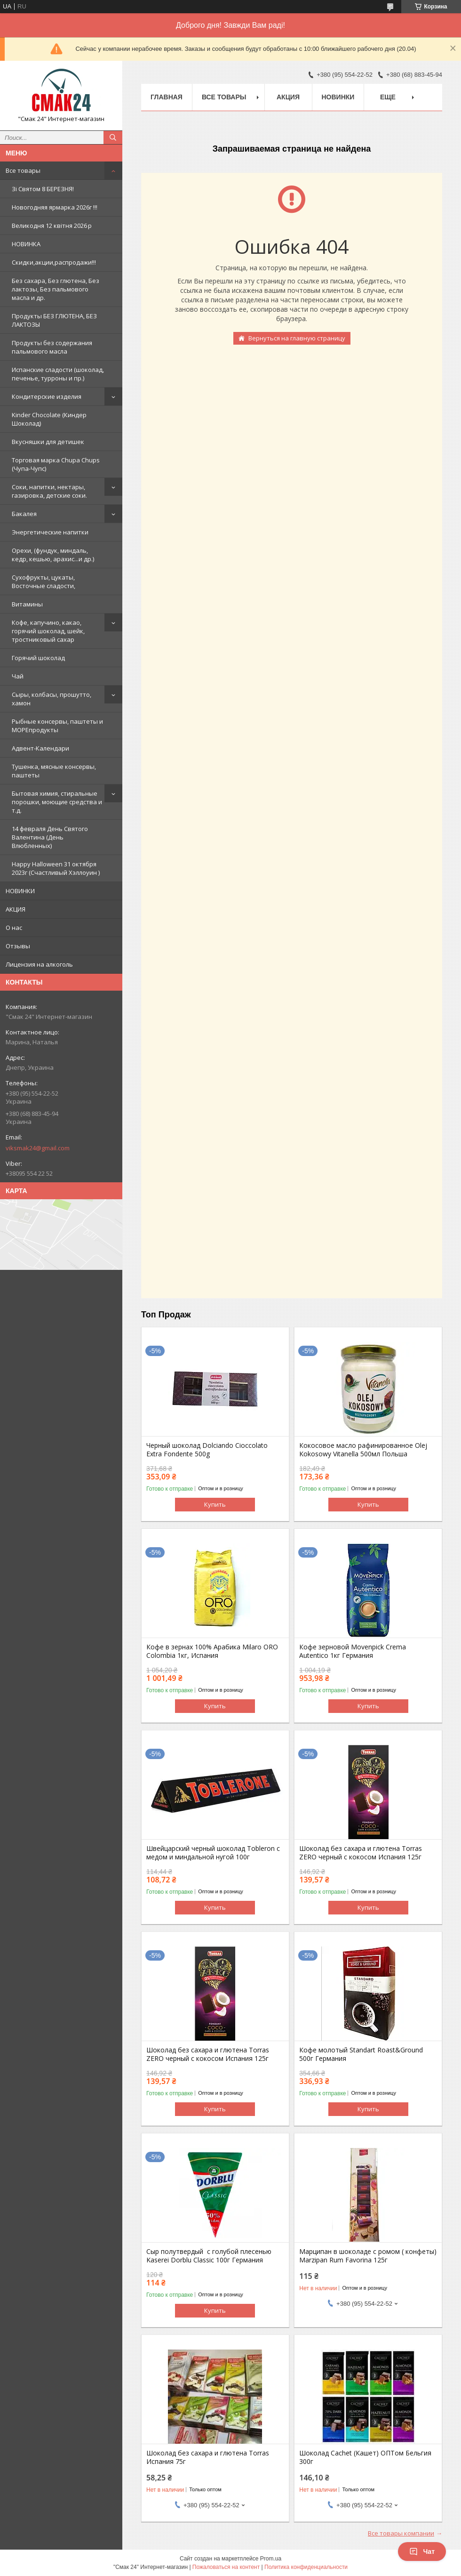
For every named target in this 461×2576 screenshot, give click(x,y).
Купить (215, 1504)
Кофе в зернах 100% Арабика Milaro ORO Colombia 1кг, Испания (212, 1651)
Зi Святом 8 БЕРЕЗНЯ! (43, 189)
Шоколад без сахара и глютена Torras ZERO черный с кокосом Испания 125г (360, 1852)
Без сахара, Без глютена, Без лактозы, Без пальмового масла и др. (55, 289)
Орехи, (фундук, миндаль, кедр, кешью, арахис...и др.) (53, 554)
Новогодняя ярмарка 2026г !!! (54, 207)
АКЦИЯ (15, 909)
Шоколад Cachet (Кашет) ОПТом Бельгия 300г (365, 2457)
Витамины (27, 604)
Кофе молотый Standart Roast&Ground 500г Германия (361, 2054)
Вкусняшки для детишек (48, 441)
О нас (14, 927)
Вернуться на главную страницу (296, 338)
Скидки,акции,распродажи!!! (54, 262)
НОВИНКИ (20, 891)
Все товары (23, 170)
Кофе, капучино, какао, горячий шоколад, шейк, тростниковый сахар (48, 631)
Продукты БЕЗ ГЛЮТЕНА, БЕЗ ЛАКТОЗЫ (54, 320)
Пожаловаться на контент (226, 2567)
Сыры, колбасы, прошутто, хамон (51, 698)
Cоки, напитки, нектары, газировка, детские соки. (49, 491)
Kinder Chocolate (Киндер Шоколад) (49, 419)
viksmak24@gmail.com (38, 1148)
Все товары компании (401, 2533)
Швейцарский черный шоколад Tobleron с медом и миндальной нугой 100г (213, 1852)
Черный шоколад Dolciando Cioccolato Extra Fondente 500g (207, 1449)
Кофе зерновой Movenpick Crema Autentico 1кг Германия (352, 1651)
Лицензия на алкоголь (39, 964)
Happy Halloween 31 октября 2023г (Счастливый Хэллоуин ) (56, 868)
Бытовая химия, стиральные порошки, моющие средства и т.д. (57, 802)
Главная (167, 97)
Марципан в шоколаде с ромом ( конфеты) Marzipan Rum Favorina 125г (368, 2255)
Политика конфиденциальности (306, 2567)
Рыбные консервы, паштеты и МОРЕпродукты (57, 725)
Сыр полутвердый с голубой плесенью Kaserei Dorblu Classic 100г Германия (208, 2255)
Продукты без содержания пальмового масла (52, 347)
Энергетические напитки (50, 532)
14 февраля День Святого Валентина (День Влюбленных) (50, 837)
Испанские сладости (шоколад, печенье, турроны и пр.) (58, 373)
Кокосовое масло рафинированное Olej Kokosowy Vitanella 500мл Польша (363, 1449)
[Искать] (112, 137)
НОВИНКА (26, 244)
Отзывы (18, 946)
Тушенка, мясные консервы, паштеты (54, 770)
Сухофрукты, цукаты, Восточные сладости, (43, 581)
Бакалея (24, 513)
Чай (18, 676)
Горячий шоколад (38, 658)
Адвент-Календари (40, 748)
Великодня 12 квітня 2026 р (52, 225)
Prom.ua (270, 2558)
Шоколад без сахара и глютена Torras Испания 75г (207, 2457)
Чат (422, 2551)
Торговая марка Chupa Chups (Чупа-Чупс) (56, 464)
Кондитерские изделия (46, 396)
